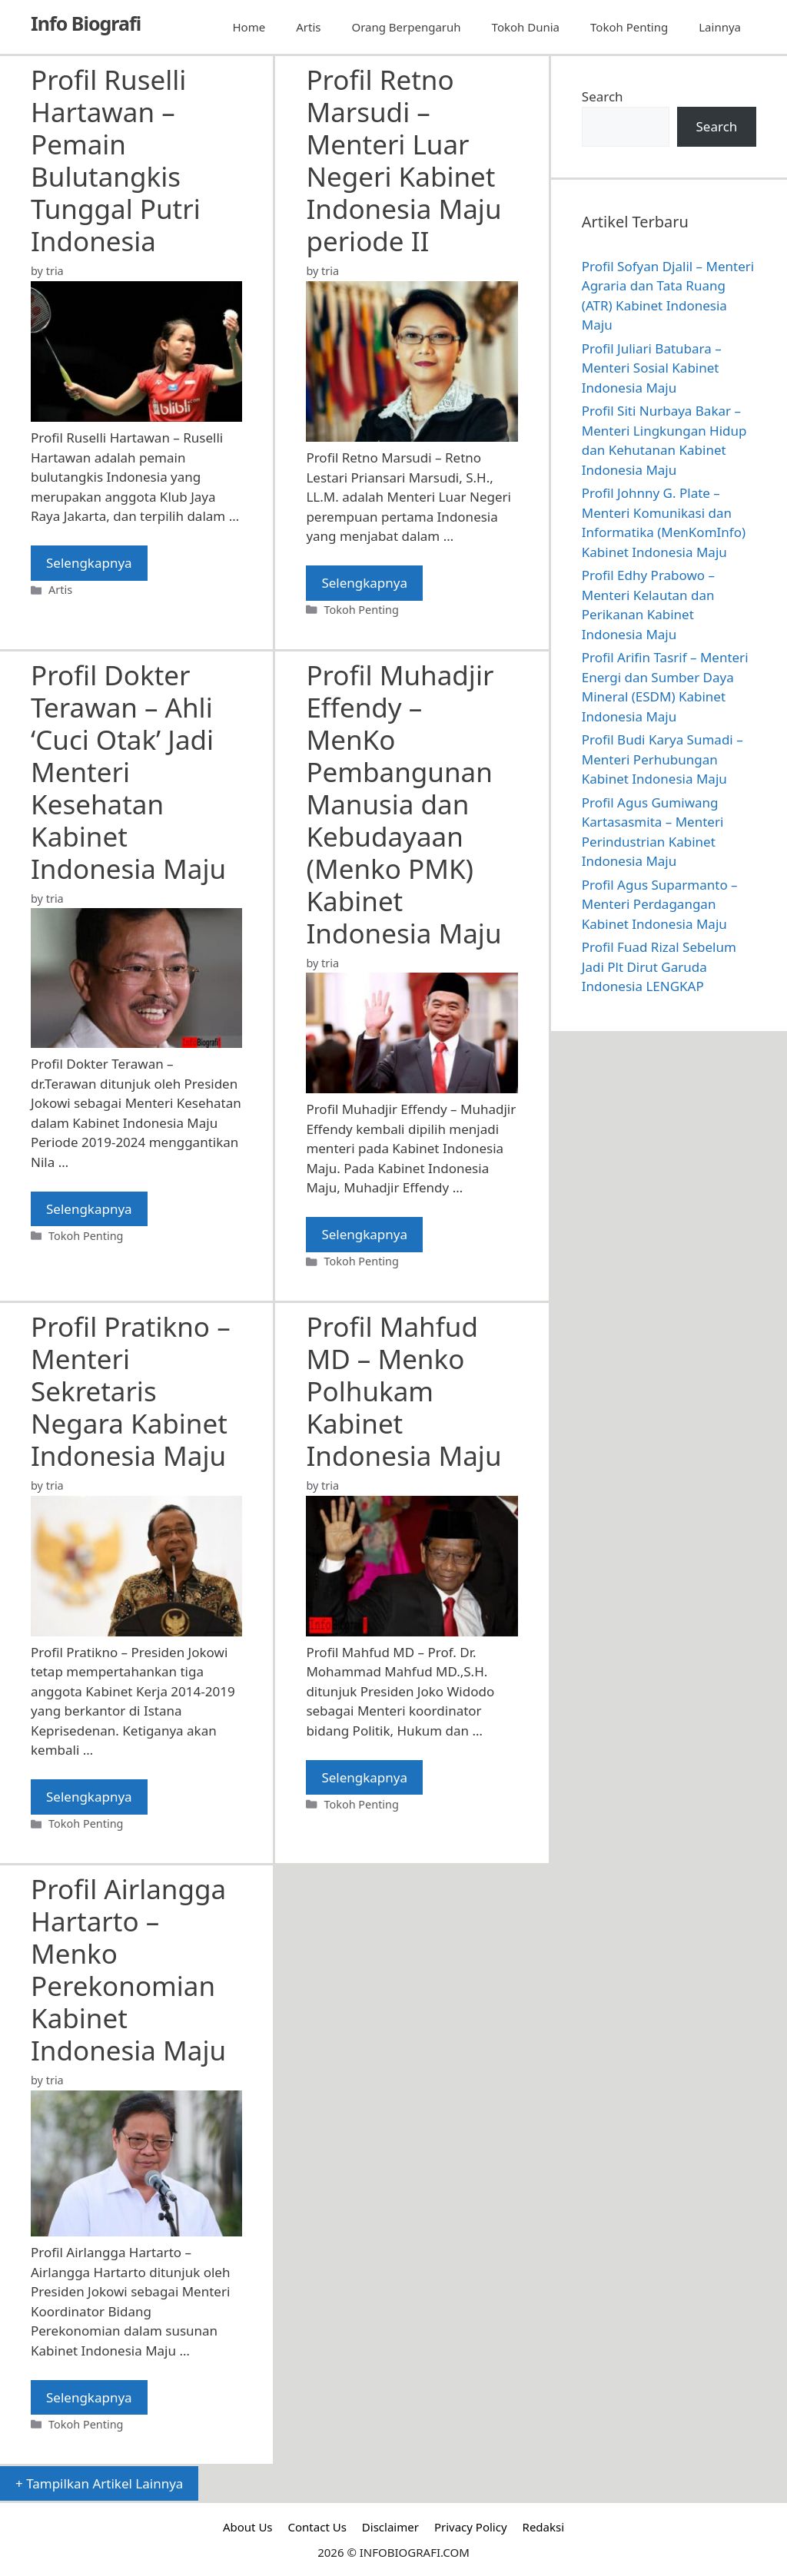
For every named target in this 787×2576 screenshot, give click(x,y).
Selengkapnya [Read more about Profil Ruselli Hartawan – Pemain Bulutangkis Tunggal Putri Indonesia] (89, 563)
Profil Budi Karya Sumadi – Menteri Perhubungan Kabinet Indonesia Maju (662, 759)
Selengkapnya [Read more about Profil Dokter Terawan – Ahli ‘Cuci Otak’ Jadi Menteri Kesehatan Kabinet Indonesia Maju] (89, 1209)
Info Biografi (86, 23)
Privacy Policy (470, 2527)
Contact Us (317, 2527)
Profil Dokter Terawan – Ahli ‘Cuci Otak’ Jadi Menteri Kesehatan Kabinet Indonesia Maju (128, 772)
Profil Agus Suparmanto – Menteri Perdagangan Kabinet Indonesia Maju (660, 904)
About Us (248, 2527)
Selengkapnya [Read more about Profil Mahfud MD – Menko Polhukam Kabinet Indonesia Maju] (364, 1777)
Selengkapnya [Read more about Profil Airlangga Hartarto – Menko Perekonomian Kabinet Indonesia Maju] (89, 2397)
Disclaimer (390, 2527)
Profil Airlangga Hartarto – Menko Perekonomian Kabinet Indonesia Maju (128, 1969)
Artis (308, 27)
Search (602, 96)
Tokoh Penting (629, 27)
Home (249, 27)
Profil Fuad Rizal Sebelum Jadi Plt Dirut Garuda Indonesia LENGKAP (659, 966)
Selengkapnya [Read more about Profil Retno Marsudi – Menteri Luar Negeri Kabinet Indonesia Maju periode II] (364, 583)
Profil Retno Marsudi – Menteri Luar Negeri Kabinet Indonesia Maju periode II (403, 160)
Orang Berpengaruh (405, 27)
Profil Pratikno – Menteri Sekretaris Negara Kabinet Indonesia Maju (131, 1391)
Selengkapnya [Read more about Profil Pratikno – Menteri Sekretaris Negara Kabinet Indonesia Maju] (89, 1796)
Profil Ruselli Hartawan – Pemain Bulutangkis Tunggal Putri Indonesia (116, 160)
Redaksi (544, 2527)
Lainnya (720, 27)
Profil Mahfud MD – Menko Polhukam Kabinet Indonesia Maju (403, 1391)
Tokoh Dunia (526, 27)
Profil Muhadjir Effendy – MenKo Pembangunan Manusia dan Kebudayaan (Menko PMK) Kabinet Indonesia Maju (403, 804)
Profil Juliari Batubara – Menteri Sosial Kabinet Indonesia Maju (652, 368)
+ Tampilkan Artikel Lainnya (99, 2483)
